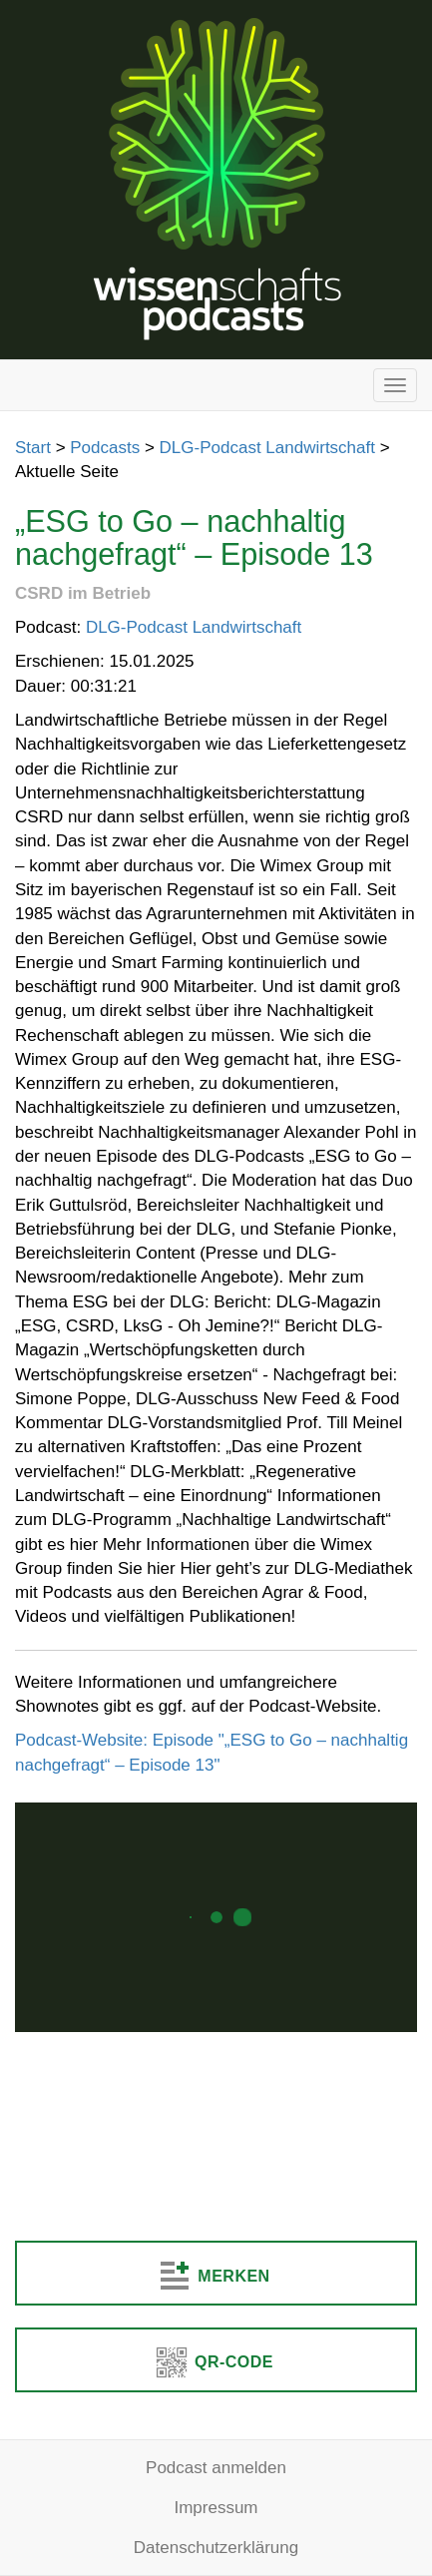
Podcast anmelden (216, 2467)
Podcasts (105, 447)
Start (33, 447)
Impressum (215, 2507)
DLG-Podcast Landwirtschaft (267, 447)
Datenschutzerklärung (216, 2547)
